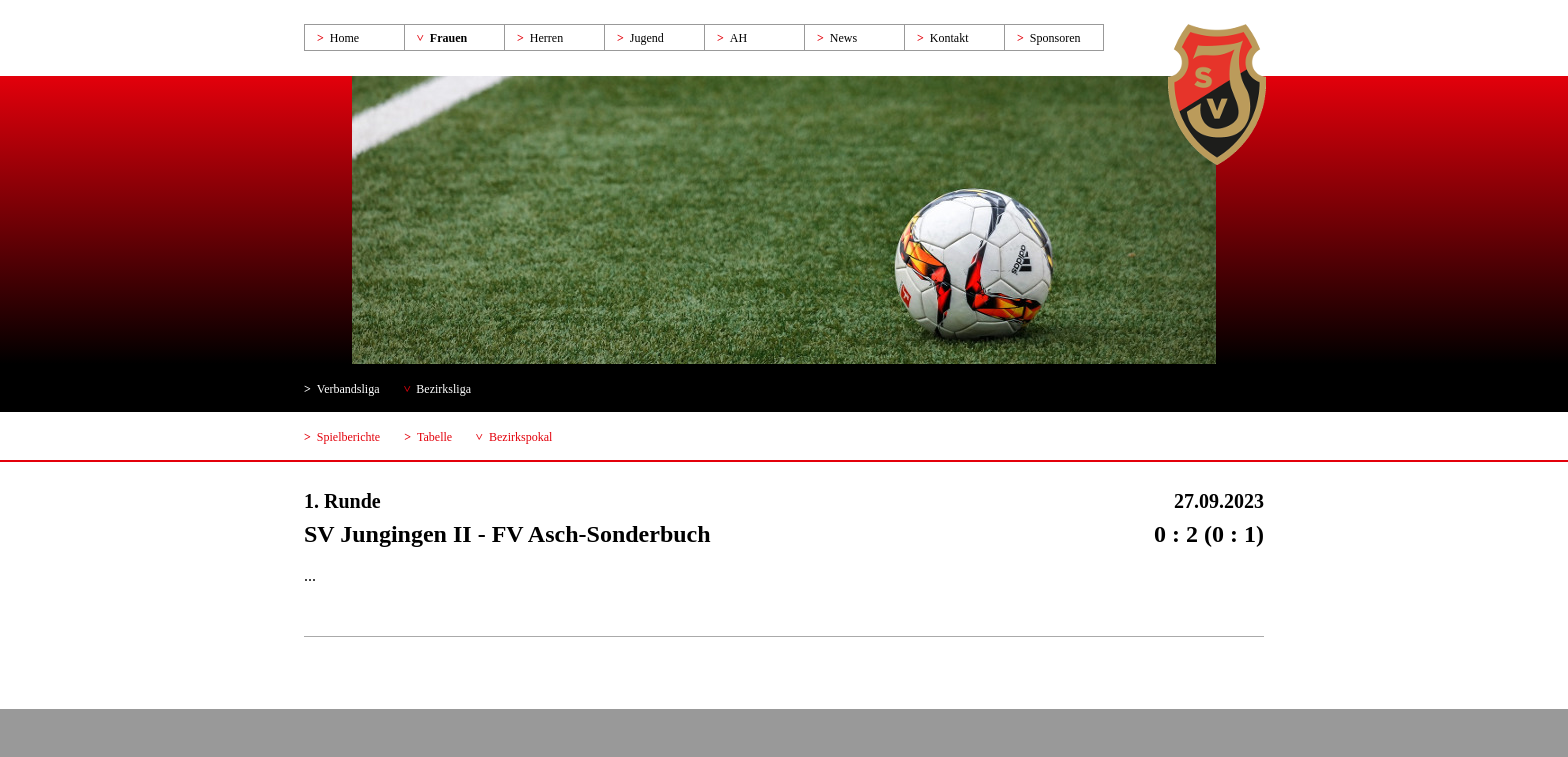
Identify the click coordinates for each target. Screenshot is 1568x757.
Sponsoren (1055, 38)
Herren (546, 38)
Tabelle (434, 437)
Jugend (647, 38)
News (843, 38)
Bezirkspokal (520, 437)
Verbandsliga (348, 389)
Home (344, 38)
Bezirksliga (443, 389)
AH (738, 38)
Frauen (448, 38)
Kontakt (949, 38)
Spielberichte (348, 437)
